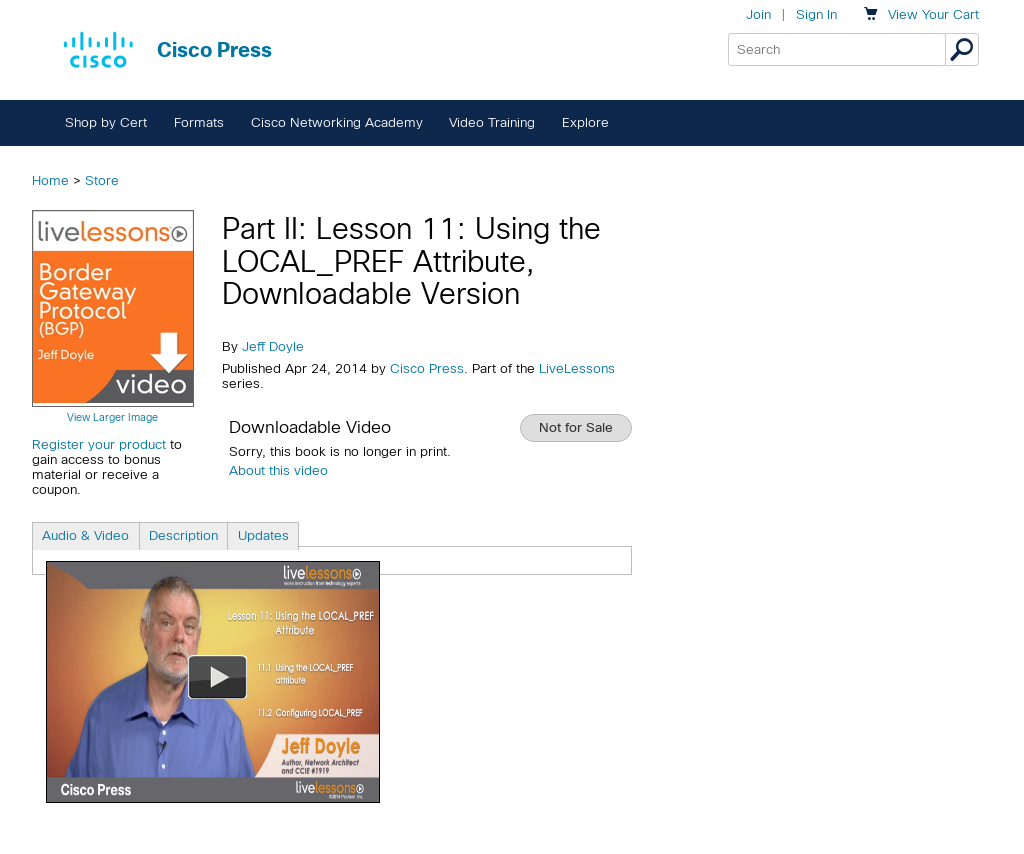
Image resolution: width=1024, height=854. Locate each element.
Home (50, 180)
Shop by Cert (106, 122)
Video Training (492, 122)
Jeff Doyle (273, 346)
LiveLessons (577, 368)
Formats (199, 122)
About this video (278, 470)
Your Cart (933, 14)
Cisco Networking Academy (337, 122)
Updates (263, 535)
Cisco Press (427, 368)
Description (183, 535)
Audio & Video (85, 535)
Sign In (816, 14)
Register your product (99, 444)
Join (758, 14)
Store (102, 180)
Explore (585, 122)
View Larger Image (112, 417)
